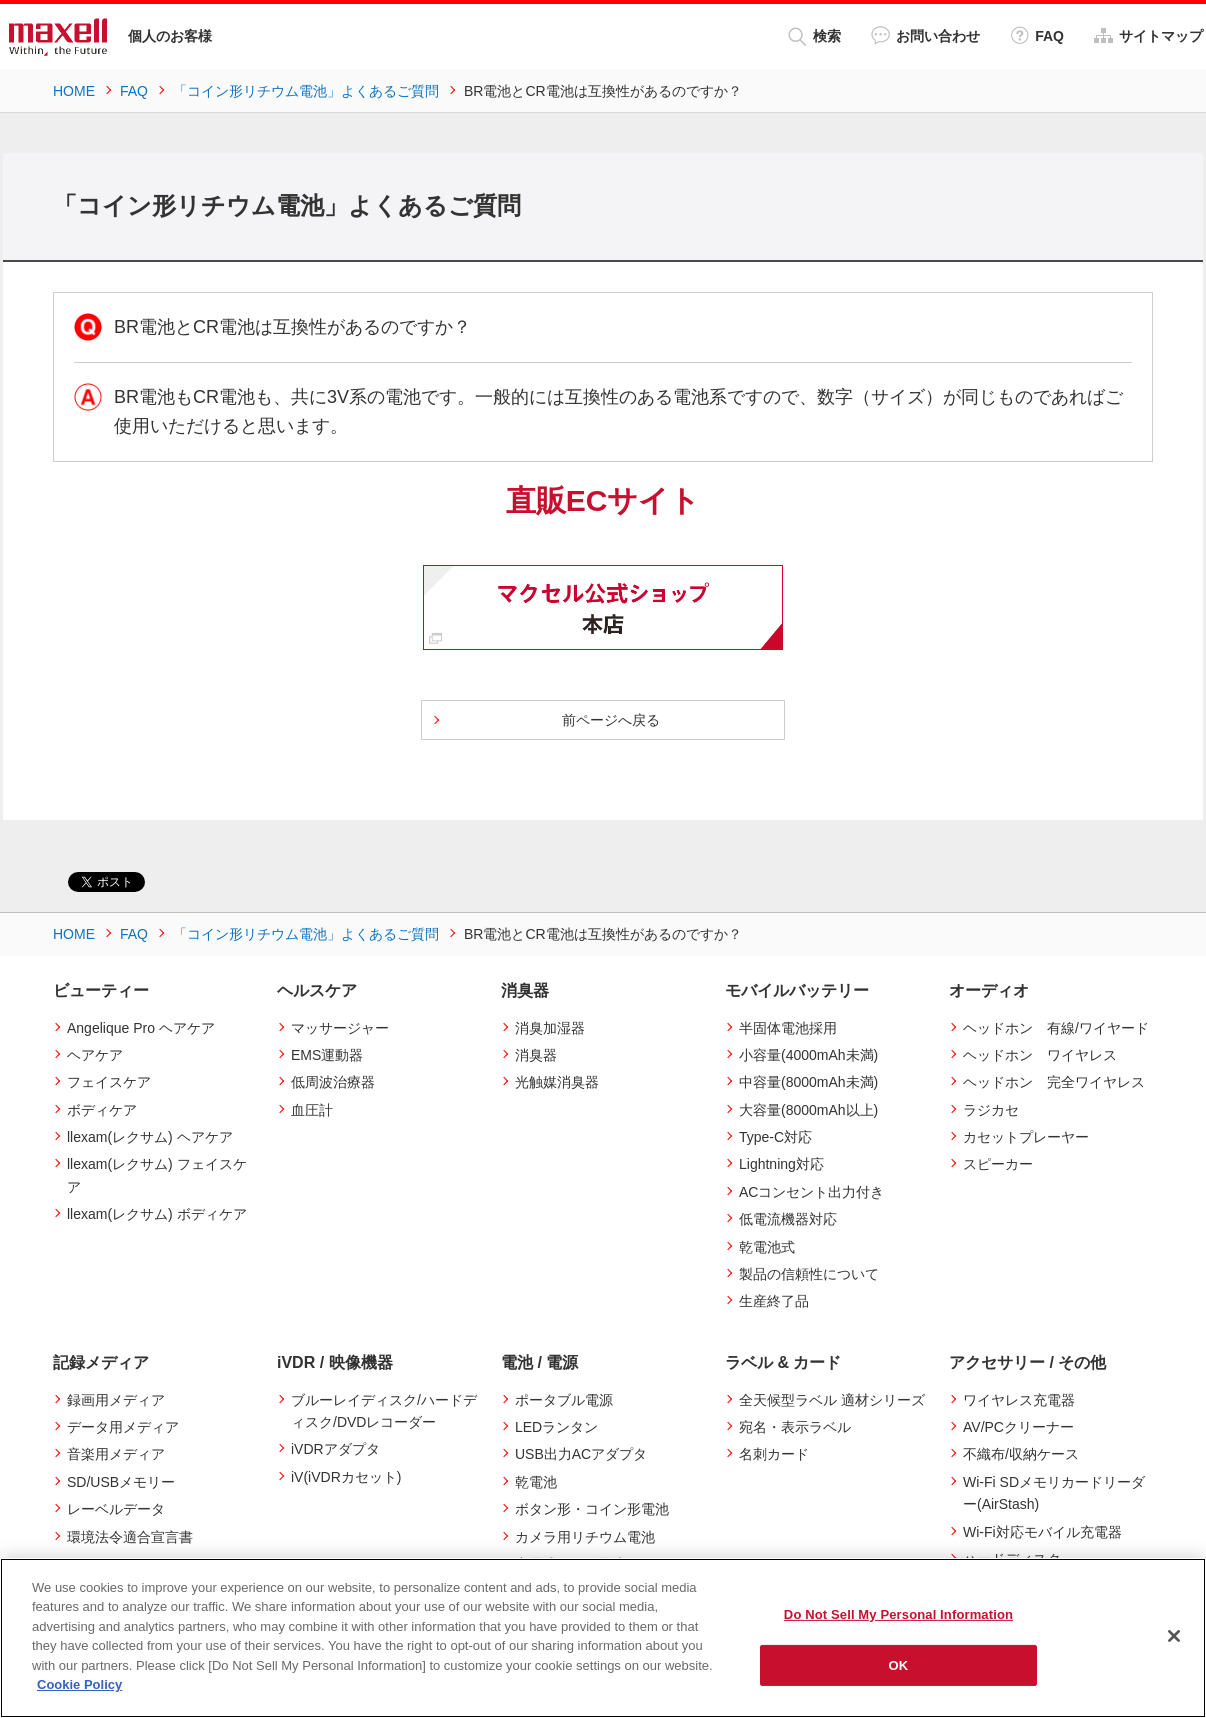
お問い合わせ (925, 35)
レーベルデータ (116, 1509)
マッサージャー (340, 1028)
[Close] (1174, 1636)
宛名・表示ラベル (795, 1427)
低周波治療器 (333, 1082)
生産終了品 (774, 1301)
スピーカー (998, 1164)
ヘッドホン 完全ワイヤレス (1054, 1082)
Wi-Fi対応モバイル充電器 (1042, 1532)
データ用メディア (123, 1427)
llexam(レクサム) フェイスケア (157, 1175)
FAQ (1037, 35)
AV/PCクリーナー (1018, 1427)
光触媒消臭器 (557, 1082)
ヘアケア (95, 1055)
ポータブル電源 (564, 1400)
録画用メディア (116, 1400)
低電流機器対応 (788, 1219)
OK (899, 1664)
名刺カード (774, 1454)
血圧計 (312, 1110)
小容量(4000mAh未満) (808, 1055)
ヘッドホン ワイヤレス (1040, 1055)
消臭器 (536, 1055)
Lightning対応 (781, 1164)
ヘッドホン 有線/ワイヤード (1056, 1028)
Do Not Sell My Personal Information (898, 1614)
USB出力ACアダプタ (581, 1454)
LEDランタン (556, 1427)
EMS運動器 (327, 1055)
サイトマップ (1148, 35)
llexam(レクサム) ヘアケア (150, 1137)
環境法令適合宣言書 (130, 1537)
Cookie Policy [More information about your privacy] (79, 1684)
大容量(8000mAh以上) (808, 1110)
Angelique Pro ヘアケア (141, 1028)
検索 (814, 36)
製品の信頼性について (809, 1274)
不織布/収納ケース (1021, 1454)
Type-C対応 (775, 1137)
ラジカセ (991, 1110)
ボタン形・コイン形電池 (592, 1509)
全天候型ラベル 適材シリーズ (832, 1400)
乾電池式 (767, 1247)
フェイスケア (109, 1082)
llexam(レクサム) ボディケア (157, 1214)
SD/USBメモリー (121, 1482)
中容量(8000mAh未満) (808, 1082)
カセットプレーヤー (1026, 1137)
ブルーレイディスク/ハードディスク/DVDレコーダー (384, 1411)
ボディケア (102, 1110)
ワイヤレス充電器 (1019, 1400)
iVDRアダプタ (335, 1449)
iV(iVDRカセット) (346, 1477)
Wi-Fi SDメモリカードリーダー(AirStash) (1054, 1493)
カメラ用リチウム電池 (585, 1537)
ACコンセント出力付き (811, 1192)
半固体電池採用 (788, 1028)
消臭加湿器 (550, 1028)
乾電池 (536, 1482)
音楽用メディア (116, 1454)
